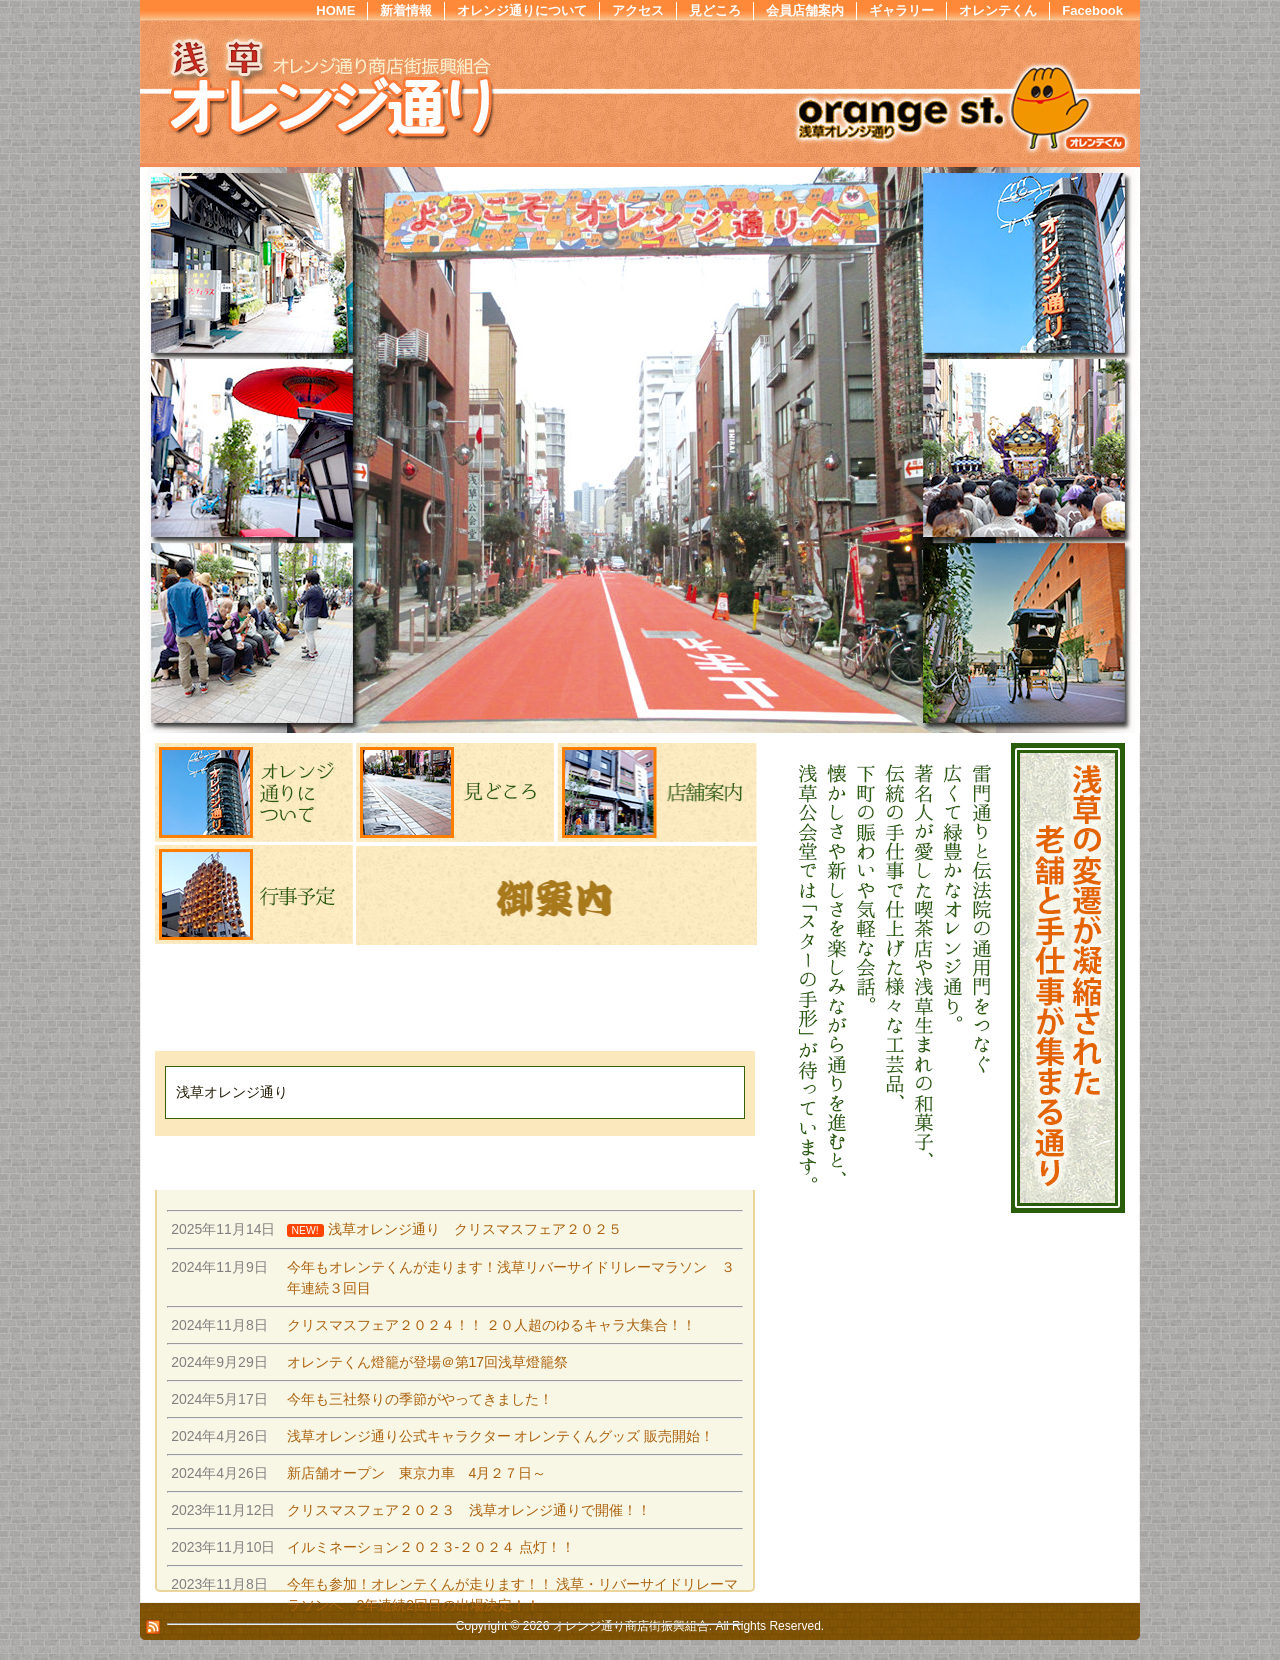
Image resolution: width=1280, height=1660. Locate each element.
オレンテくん (998, 10)
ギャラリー (901, 10)
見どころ (715, 10)
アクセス (638, 10)
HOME (335, 10)
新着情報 (406, 10)
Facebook (1092, 10)
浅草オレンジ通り (232, 1092)
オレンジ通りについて (522, 10)
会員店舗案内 (805, 10)
